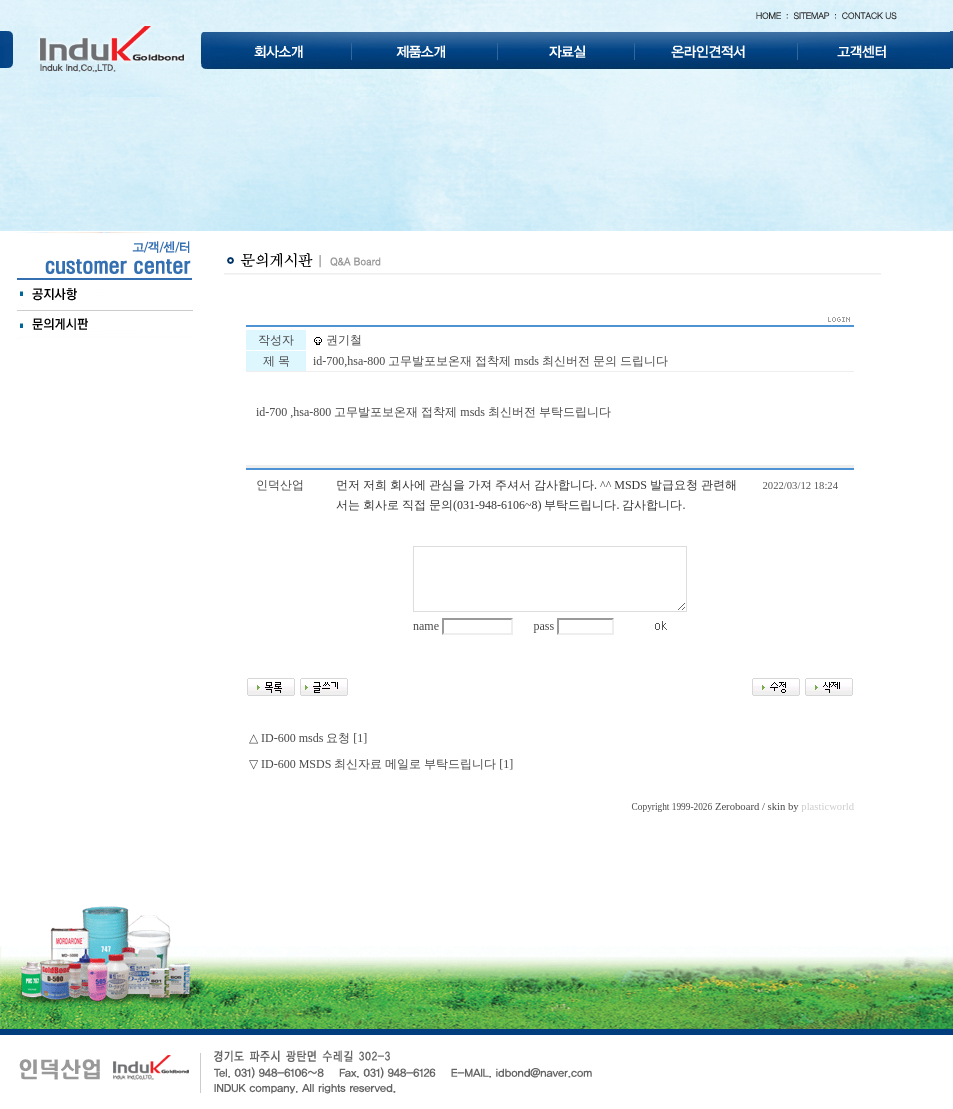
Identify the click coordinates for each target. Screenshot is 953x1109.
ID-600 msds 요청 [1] (314, 738)
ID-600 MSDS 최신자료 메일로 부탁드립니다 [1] (387, 764)
